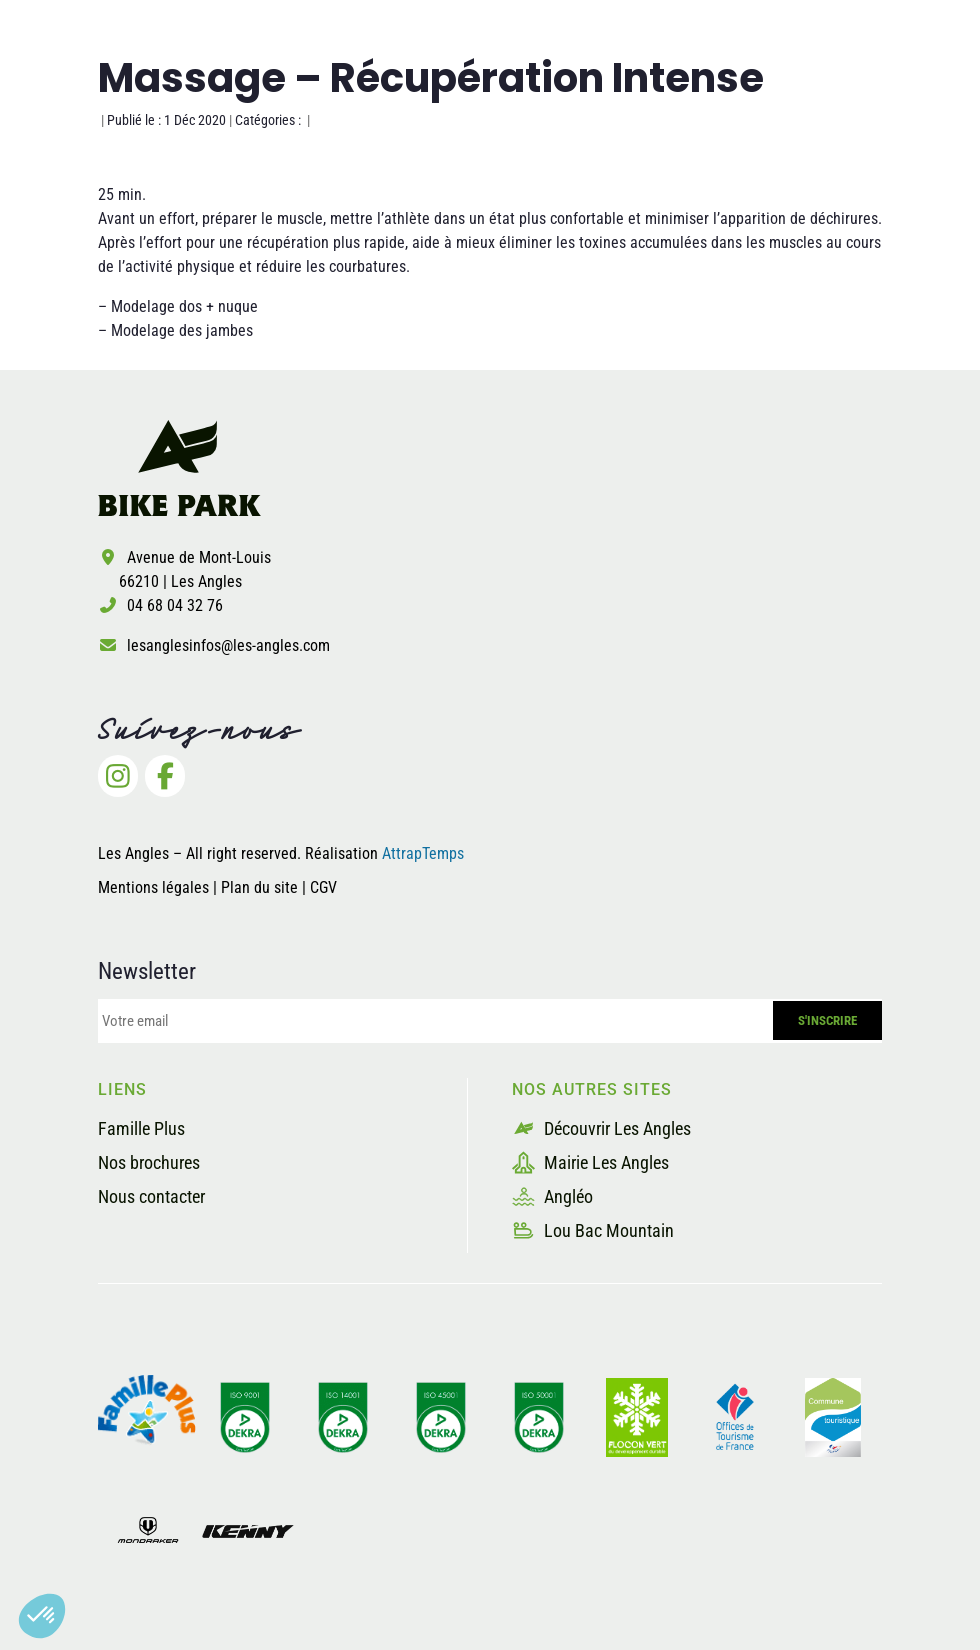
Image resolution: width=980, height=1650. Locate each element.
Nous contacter (151, 1196)
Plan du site (261, 887)
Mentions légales (153, 887)
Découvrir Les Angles (601, 1128)
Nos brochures (149, 1162)
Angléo (552, 1196)
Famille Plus (141, 1128)
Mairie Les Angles (590, 1162)
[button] (42, 1616)
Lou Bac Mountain (593, 1230)
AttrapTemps (423, 853)
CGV (323, 887)
